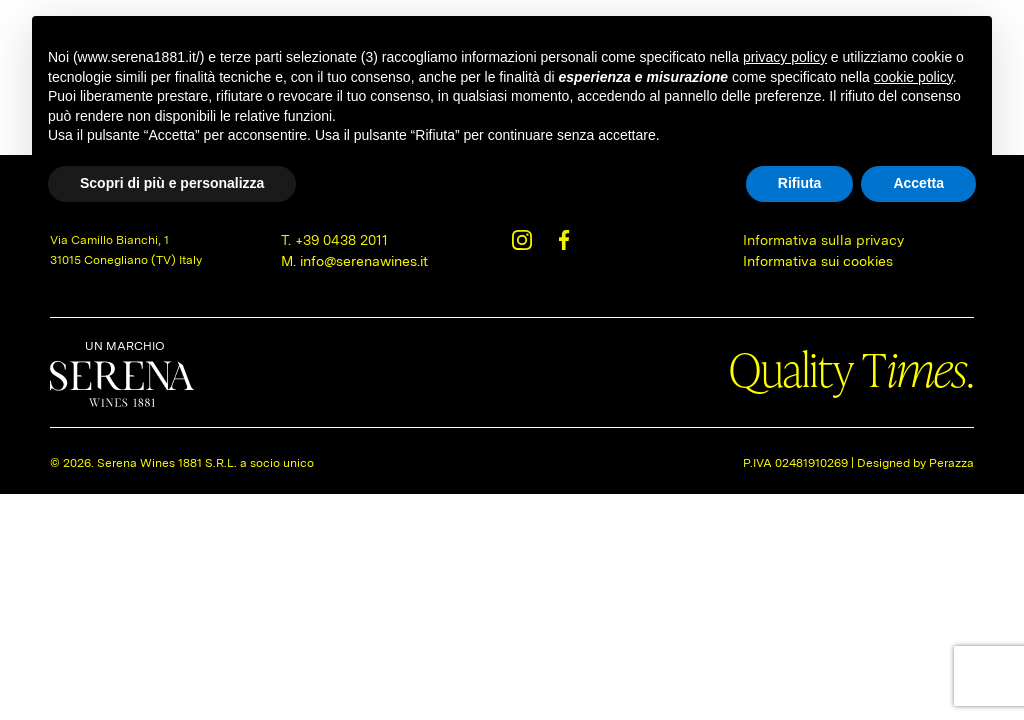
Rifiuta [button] (800, 183)
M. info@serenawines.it (354, 261)
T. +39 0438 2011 (334, 240)
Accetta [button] (918, 183)
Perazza (951, 463)
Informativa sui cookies (818, 261)
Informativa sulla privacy (823, 240)
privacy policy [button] (785, 57)
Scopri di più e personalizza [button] (172, 183)
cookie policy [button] (913, 77)
